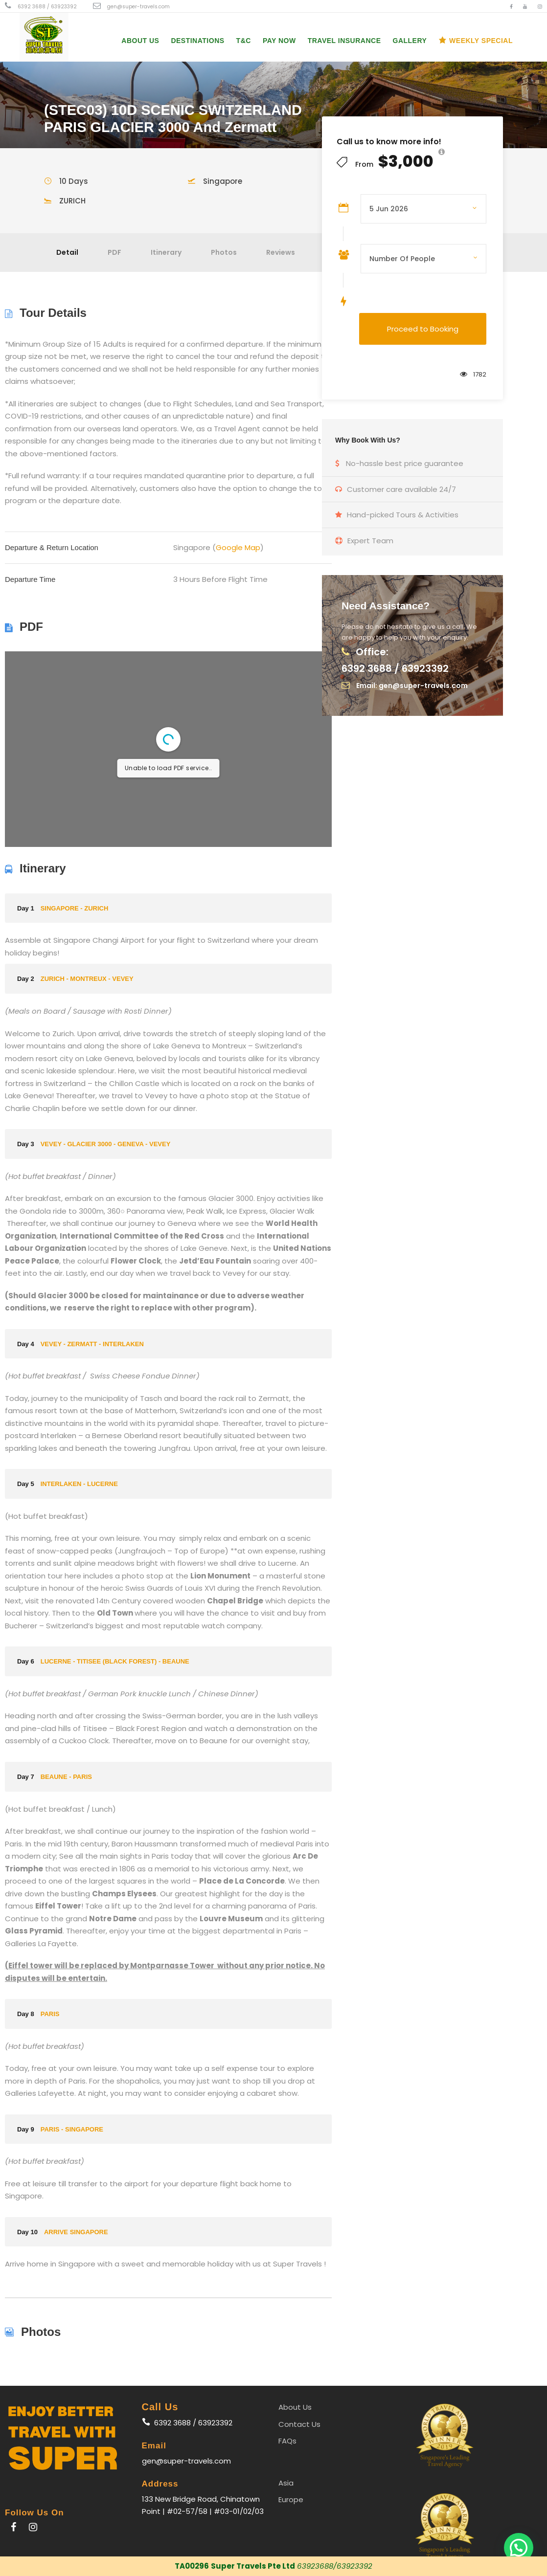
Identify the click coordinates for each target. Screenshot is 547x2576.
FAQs (287, 2441)
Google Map (238, 547)
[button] (518, 2547)
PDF (114, 252)
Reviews (280, 252)
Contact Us (299, 2424)
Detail (67, 252)
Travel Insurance (344, 40)
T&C (243, 40)
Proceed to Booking (422, 329)
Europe (290, 2499)
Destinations (197, 40)
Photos (224, 252)
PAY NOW (279, 40)
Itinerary (166, 252)
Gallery (410, 40)
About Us (140, 40)
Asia (286, 2483)
